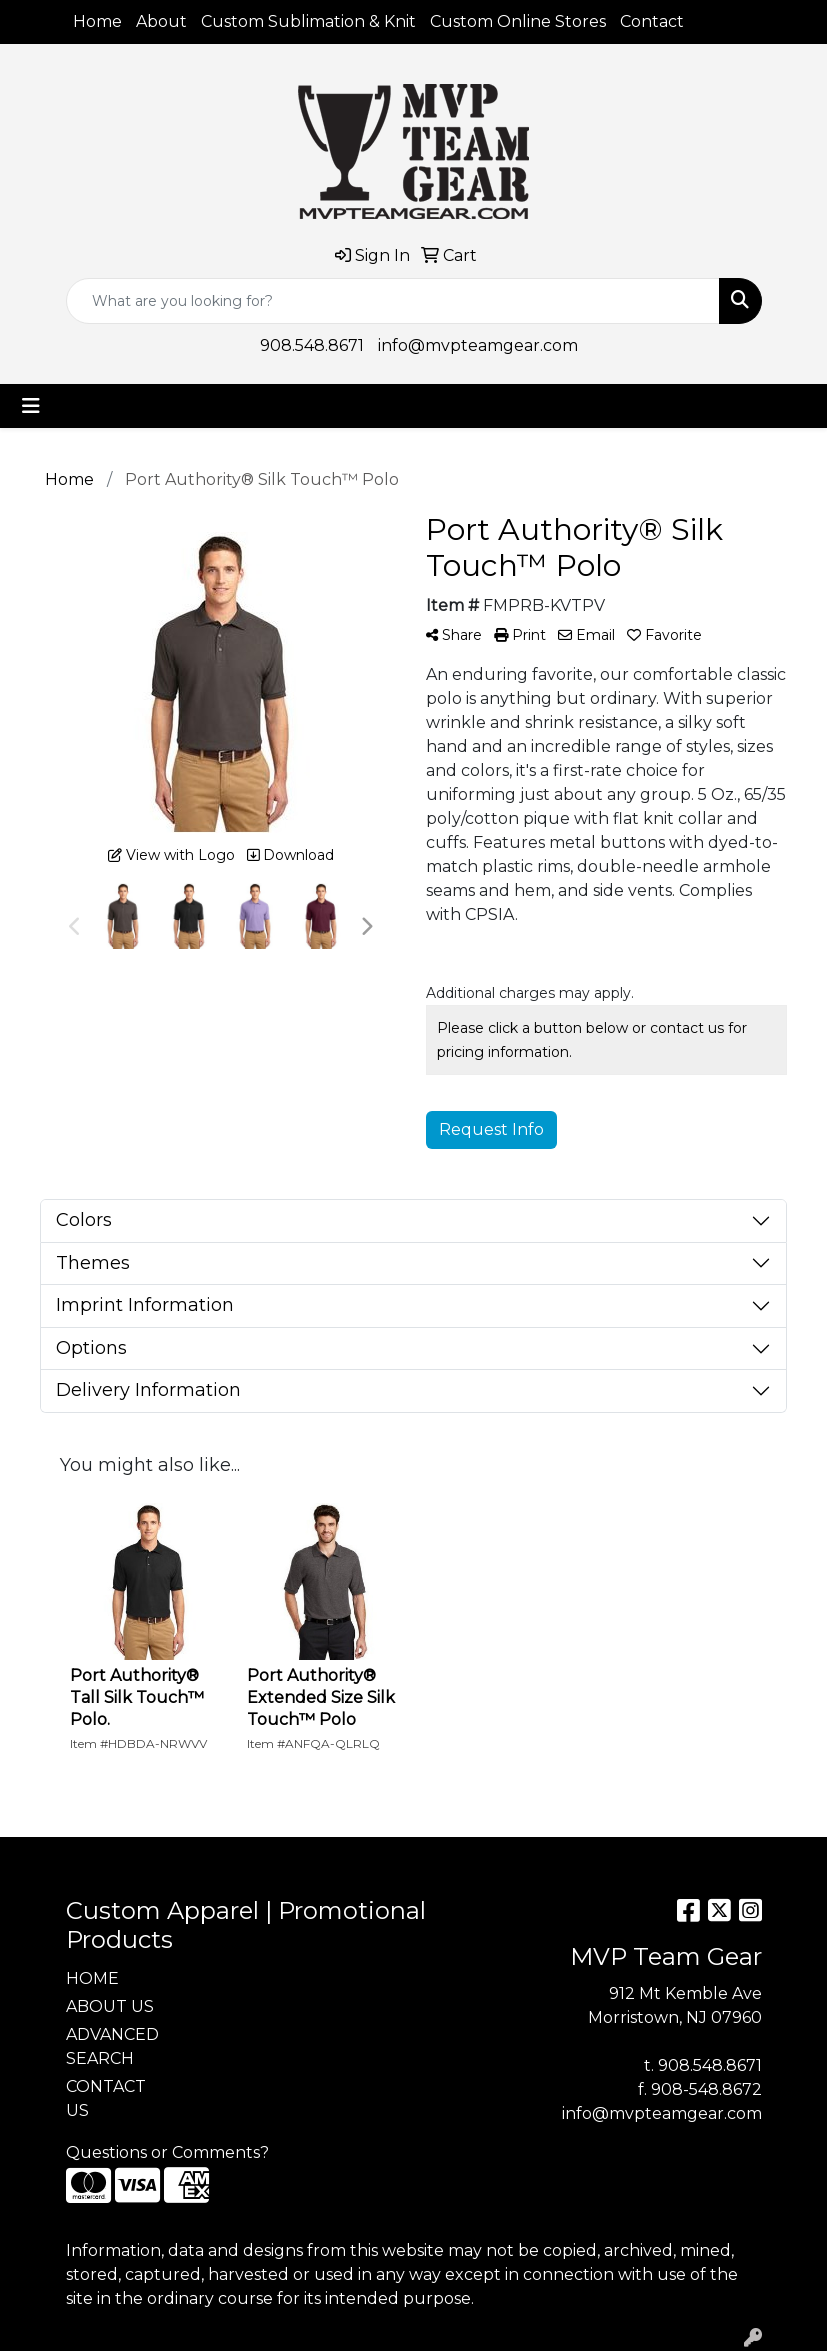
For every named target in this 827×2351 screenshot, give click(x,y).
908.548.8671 (312, 345)
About (161, 21)
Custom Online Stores (518, 21)
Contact (652, 21)
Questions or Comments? (167, 2152)
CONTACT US (106, 2098)
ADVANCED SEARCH (112, 2046)
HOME (92, 1978)
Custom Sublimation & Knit (308, 21)
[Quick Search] (393, 301)
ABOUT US (110, 2006)
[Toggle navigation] (31, 406)
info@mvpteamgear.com (478, 345)
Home (97, 21)
